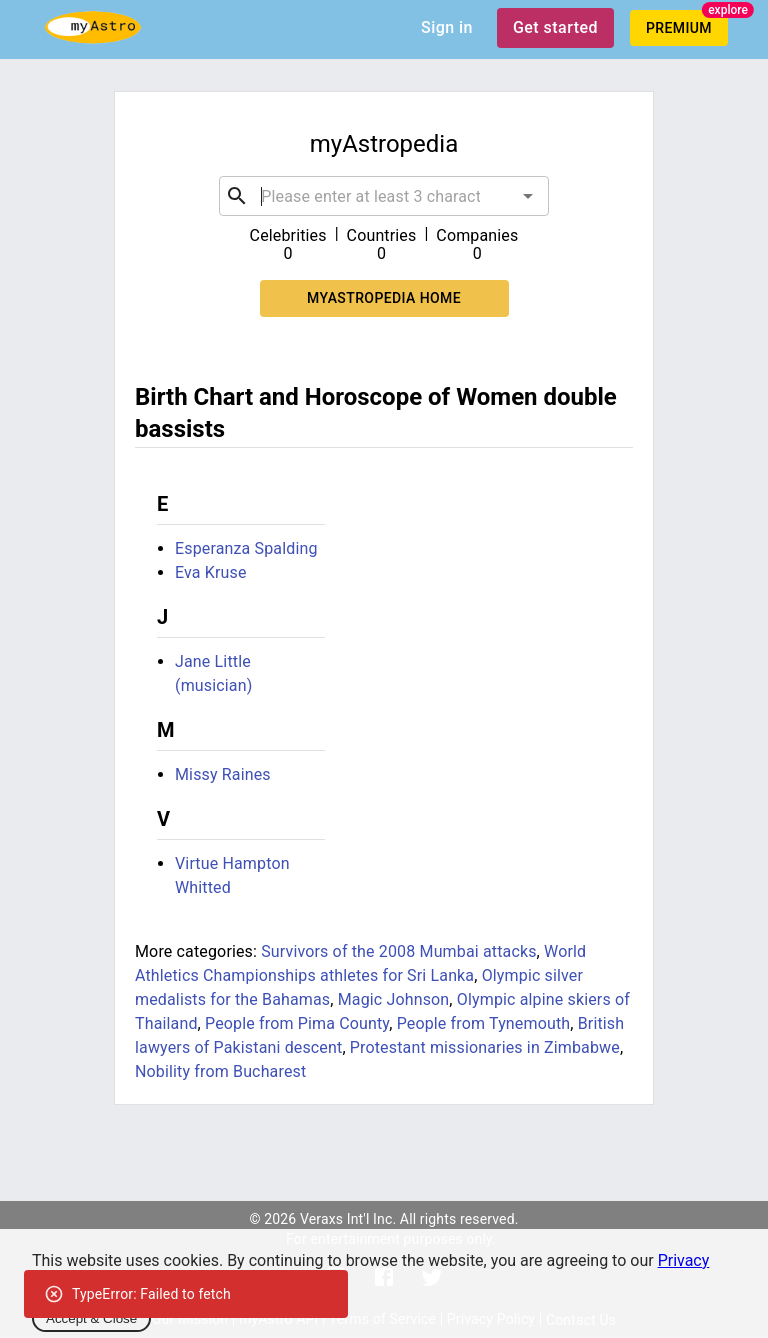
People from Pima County (297, 1023)
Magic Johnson (394, 999)
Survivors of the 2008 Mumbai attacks (398, 951)
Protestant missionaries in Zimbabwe (485, 1047)
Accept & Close (91, 1318)
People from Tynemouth (484, 1023)
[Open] (528, 196)
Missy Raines (223, 774)
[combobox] (383, 196)
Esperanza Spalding (246, 548)
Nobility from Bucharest (220, 1071)
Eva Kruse (211, 572)
